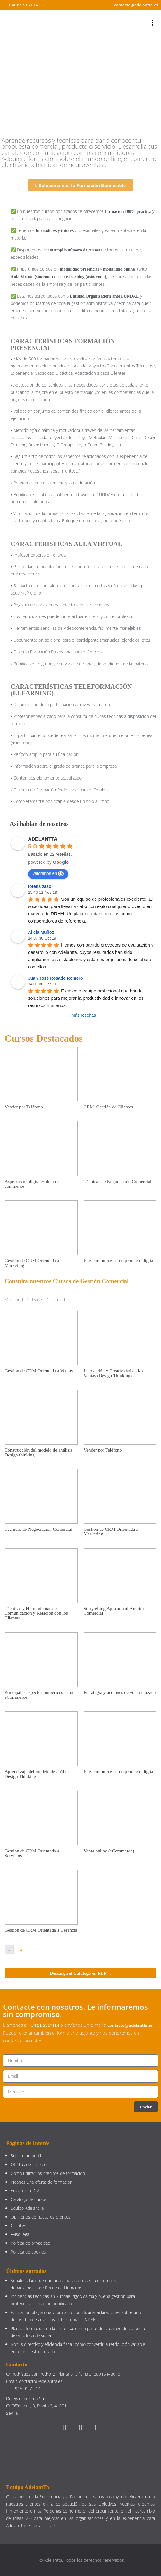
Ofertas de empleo (29, 2164)
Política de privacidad (30, 2243)
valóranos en (48, 873)
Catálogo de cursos (29, 2199)
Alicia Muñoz (41, 932)
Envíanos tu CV (25, 2190)
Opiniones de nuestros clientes (41, 2217)
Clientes (18, 2225)
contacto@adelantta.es (129, 2025)
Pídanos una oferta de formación (42, 2182)
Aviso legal (20, 2234)
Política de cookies (28, 2252)
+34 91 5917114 (44, 2025)
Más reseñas (84, 1015)
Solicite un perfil (26, 2155)
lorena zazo (39, 886)
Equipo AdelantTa (27, 2208)
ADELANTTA (43, 839)
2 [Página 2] (21, 1949)
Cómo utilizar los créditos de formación (48, 2173)
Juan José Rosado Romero (55, 978)
